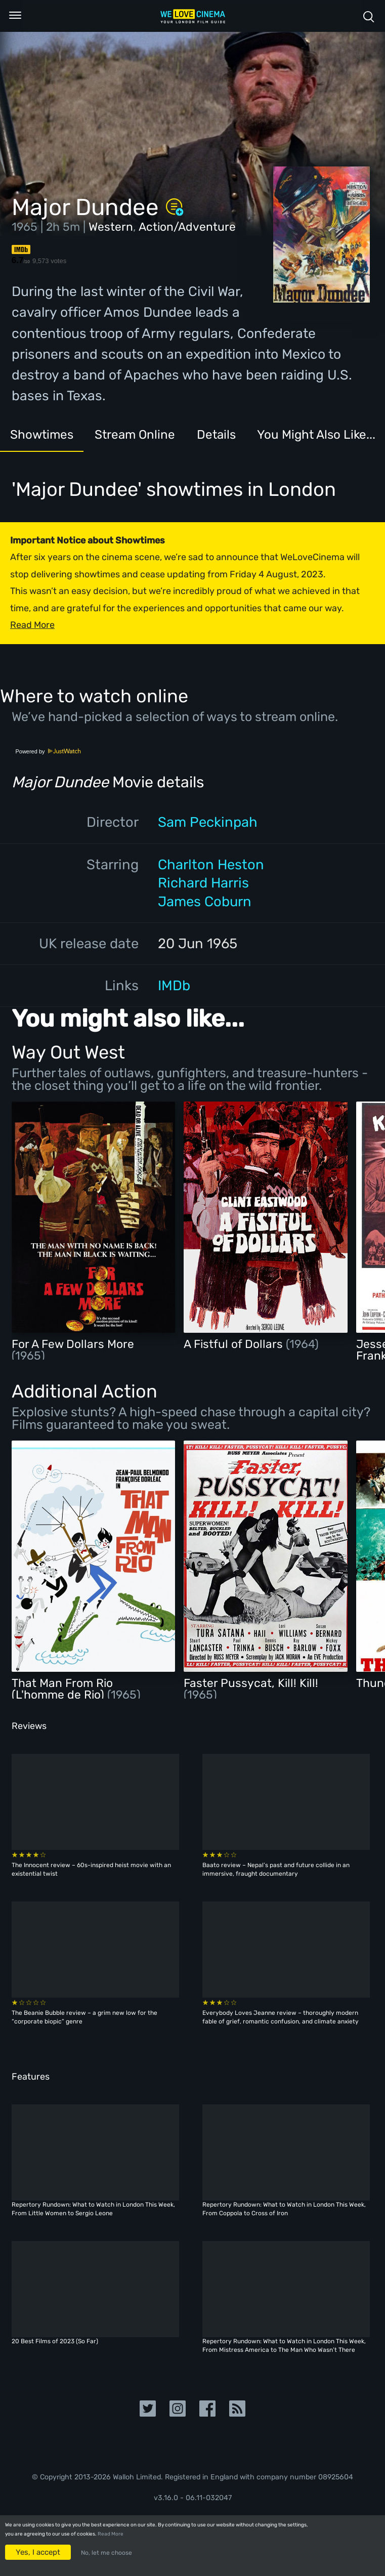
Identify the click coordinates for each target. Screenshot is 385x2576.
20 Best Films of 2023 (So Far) (55, 2341)
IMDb (174, 985)
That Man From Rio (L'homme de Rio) (62, 1689)
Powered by (48, 751)
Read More (110, 2534)
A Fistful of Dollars (235, 1344)
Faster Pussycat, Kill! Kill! (251, 1683)
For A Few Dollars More (73, 1344)
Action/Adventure (187, 227)
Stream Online (153, 436)
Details (245, 436)
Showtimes (48, 436)
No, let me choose (106, 2552)
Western (111, 227)
